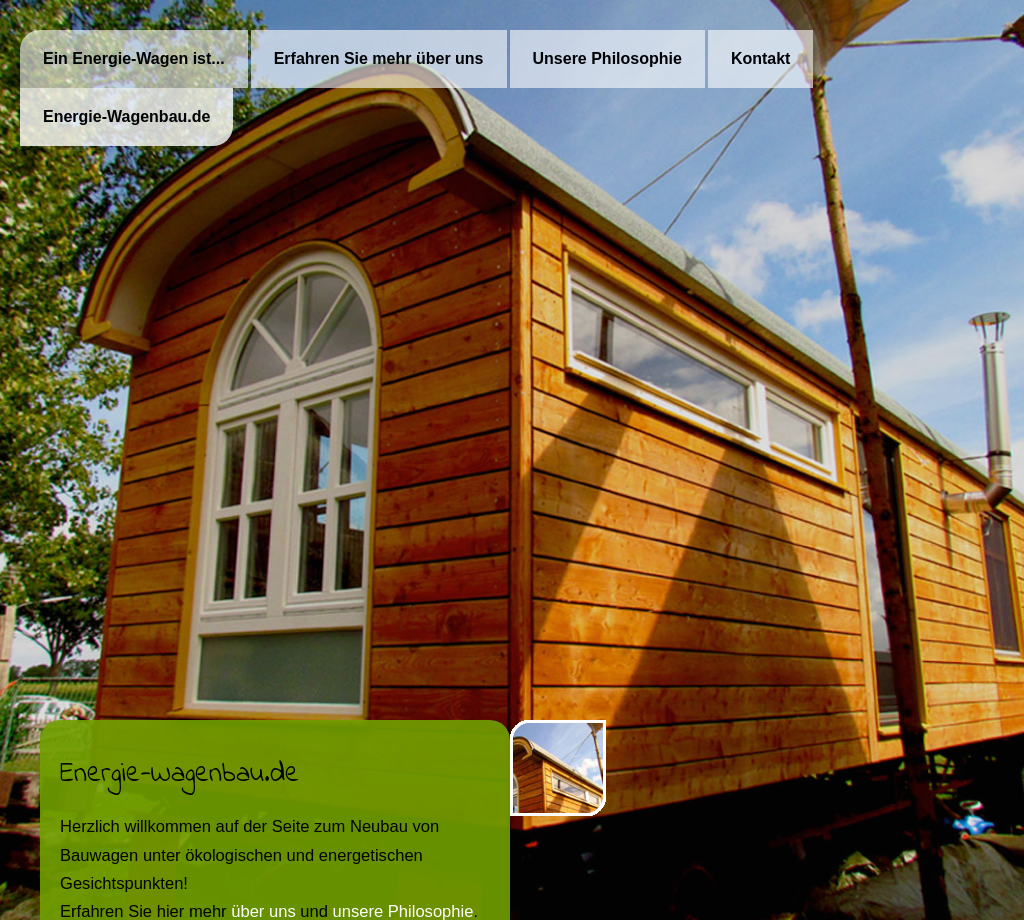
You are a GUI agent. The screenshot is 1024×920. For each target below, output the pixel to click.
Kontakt (761, 58)
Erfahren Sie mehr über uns (379, 58)
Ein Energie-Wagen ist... (134, 58)
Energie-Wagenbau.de (126, 116)
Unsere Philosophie (607, 58)
